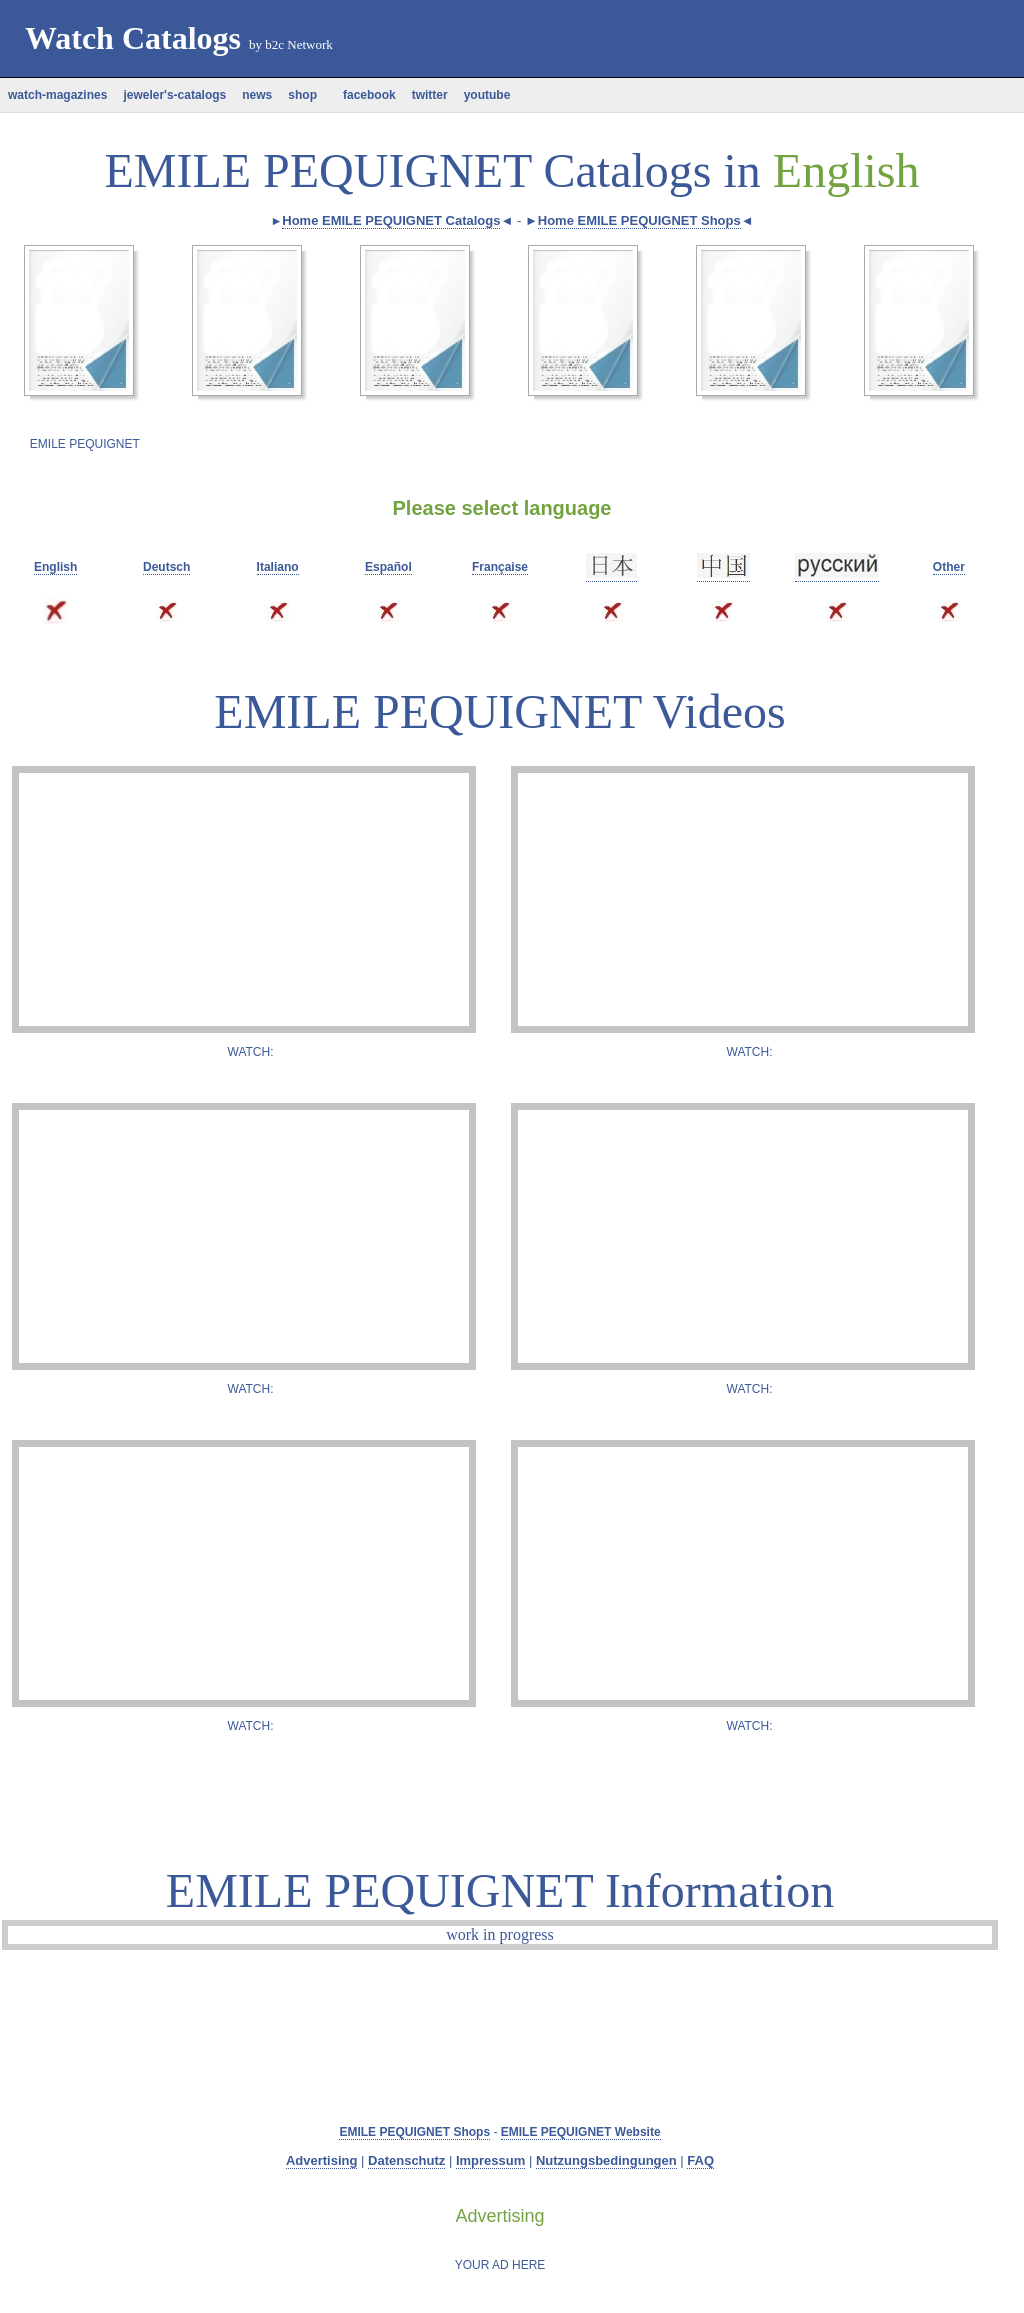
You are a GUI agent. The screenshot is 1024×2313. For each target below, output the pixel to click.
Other (949, 567)
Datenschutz (406, 2160)
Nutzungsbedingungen (606, 2160)
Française (500, 567)
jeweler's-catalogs (174, 95)
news (257, 95)
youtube (487, 95)
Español (388, 567)
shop (302, 95)
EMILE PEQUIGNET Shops (414, 2132)
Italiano (278, 567)
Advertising (322, 2160)
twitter (430, 95)
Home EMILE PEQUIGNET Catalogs (391, 220)
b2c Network (299, 44)
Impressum (490, 2160)
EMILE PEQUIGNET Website (581, 2132)
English (55, 567)
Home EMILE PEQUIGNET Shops (639, 220)
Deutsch (166, 567)
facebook (364, 95)
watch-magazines (57, 95)
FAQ (700, 2160)
